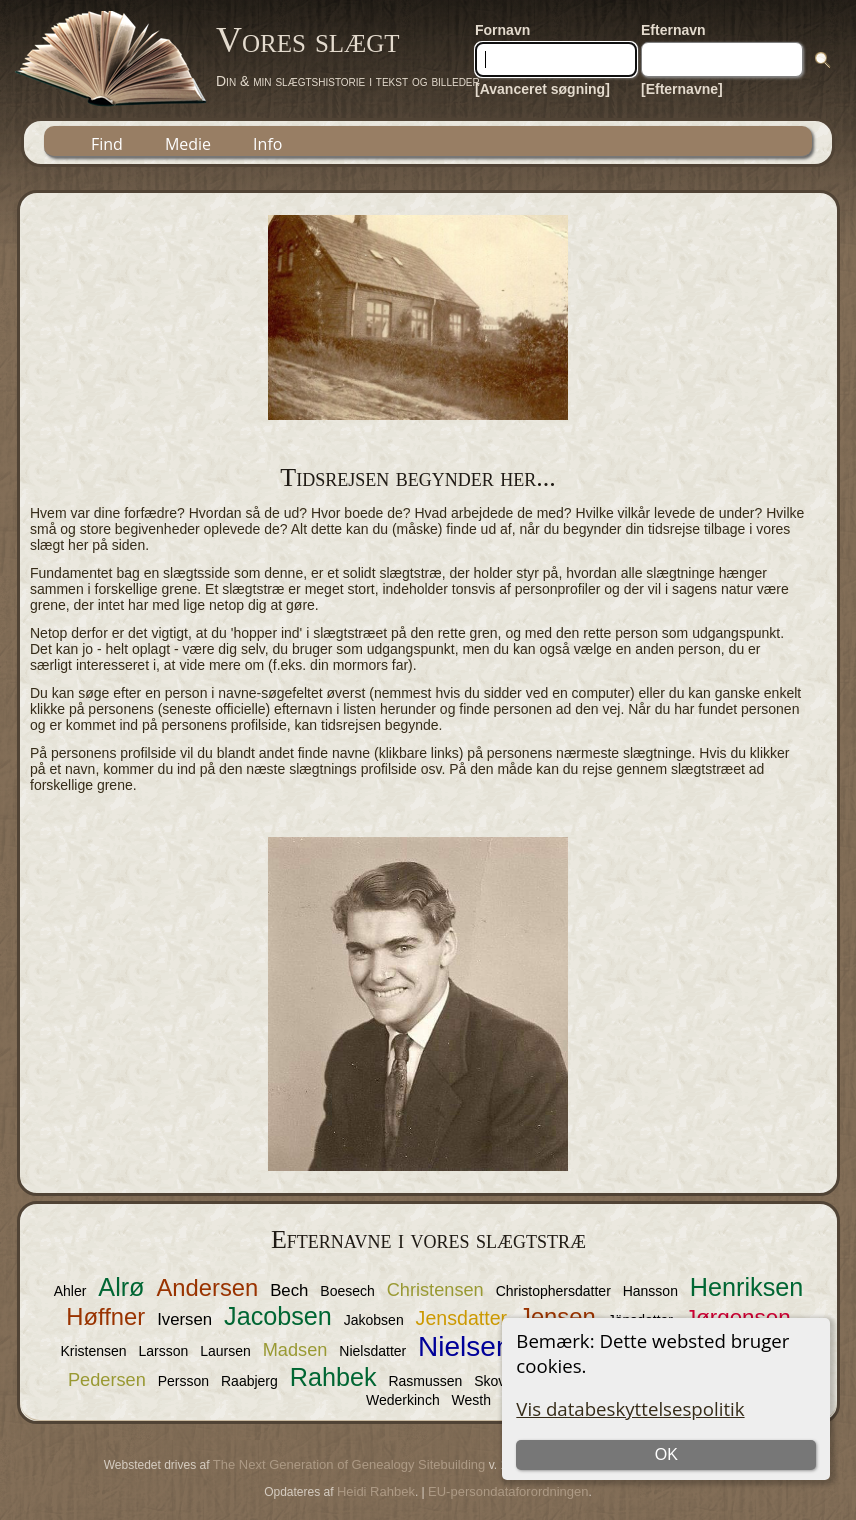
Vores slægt (308, 40)
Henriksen (746, 1287)
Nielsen (464, 1346)
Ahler (70, 1291)
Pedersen (107, 1380)
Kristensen (93, 1351)
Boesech (347, 1291)
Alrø (121, 1287)
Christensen (435, 1290)
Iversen (184, 1319)
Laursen (225, 1351)
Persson (183, 1381)
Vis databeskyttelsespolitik (630, 1408)
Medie (188, 144)
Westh (471, 1400)
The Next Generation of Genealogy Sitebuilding (349, 1464)
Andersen (207, 1287)
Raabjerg (249, 1381)
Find (107, 144)
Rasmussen (425, 1381)
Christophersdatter (553, 1291)
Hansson (650, 1291)
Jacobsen (278, 1316)
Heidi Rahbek (376, 1491)
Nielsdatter (372, 1351)
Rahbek (333, 1377)
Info (267, 144)
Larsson (164, 1351)
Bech (289, 1290)
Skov (489, 1381)
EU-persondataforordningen (508, 1491)
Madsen (295, 1350)
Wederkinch (403, 1400)
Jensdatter (462, 1318)
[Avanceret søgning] (542, 89)
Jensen (557, 1316)
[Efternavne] (682, 89)
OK (666, 1454)
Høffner (105, 1316)
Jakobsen (374, 1320)
